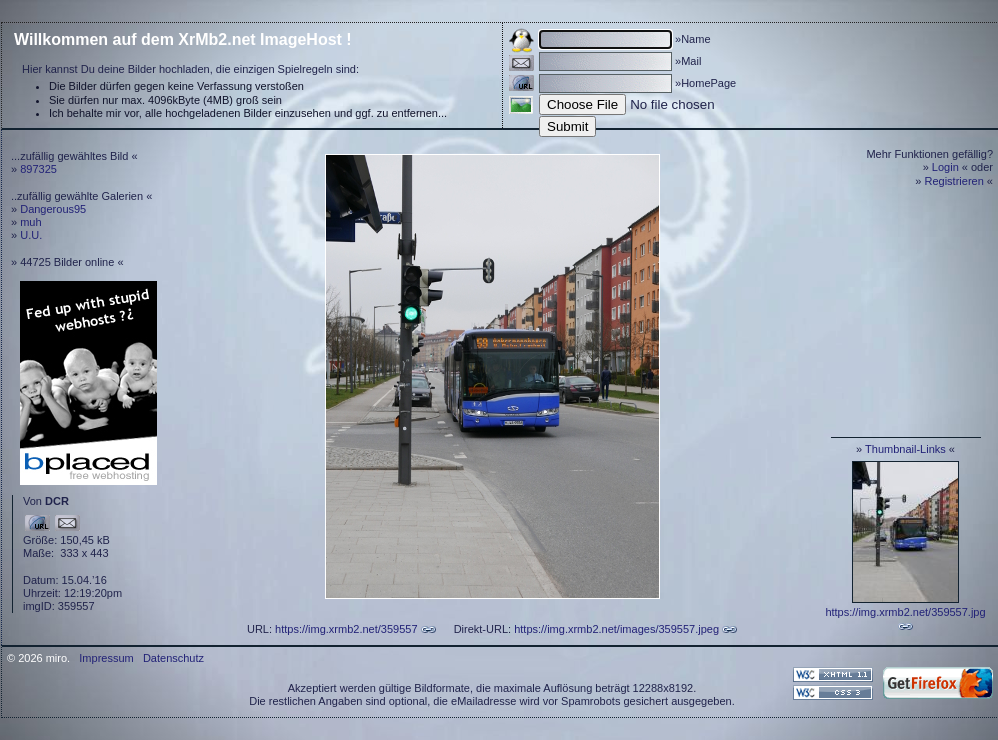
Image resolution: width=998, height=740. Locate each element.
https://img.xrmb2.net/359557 (346, 629)
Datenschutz (173, 658)
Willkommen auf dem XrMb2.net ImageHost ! (183, 39)
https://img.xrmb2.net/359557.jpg (905, 612)
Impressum (106, 658)
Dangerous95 (53, 209)
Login (945, 167)
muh (30, 222)
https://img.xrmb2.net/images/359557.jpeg (616, 629)
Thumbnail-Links (905, 449)
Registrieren (954, 181)
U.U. (31, 235)
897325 (38, 169)
